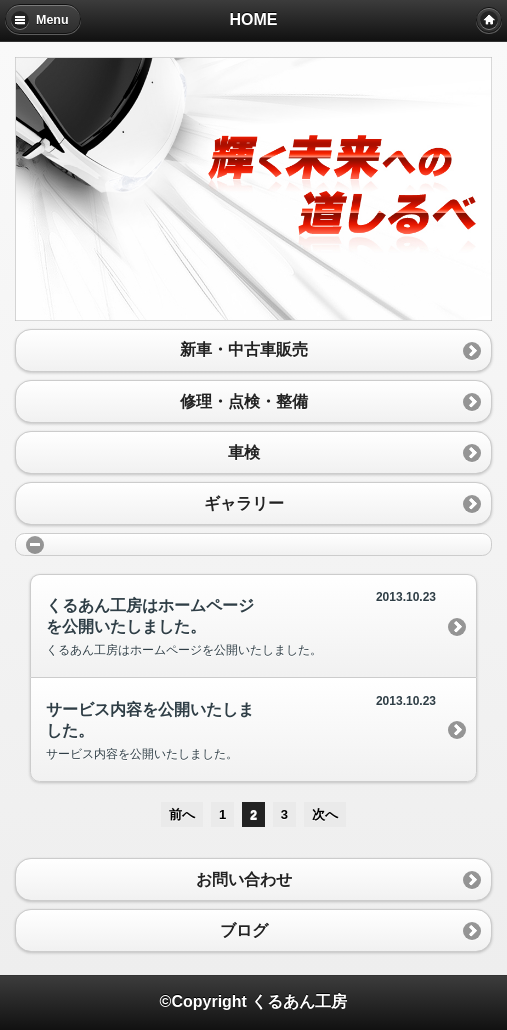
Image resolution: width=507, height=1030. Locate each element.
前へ (182, 814)
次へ (325, 814)
